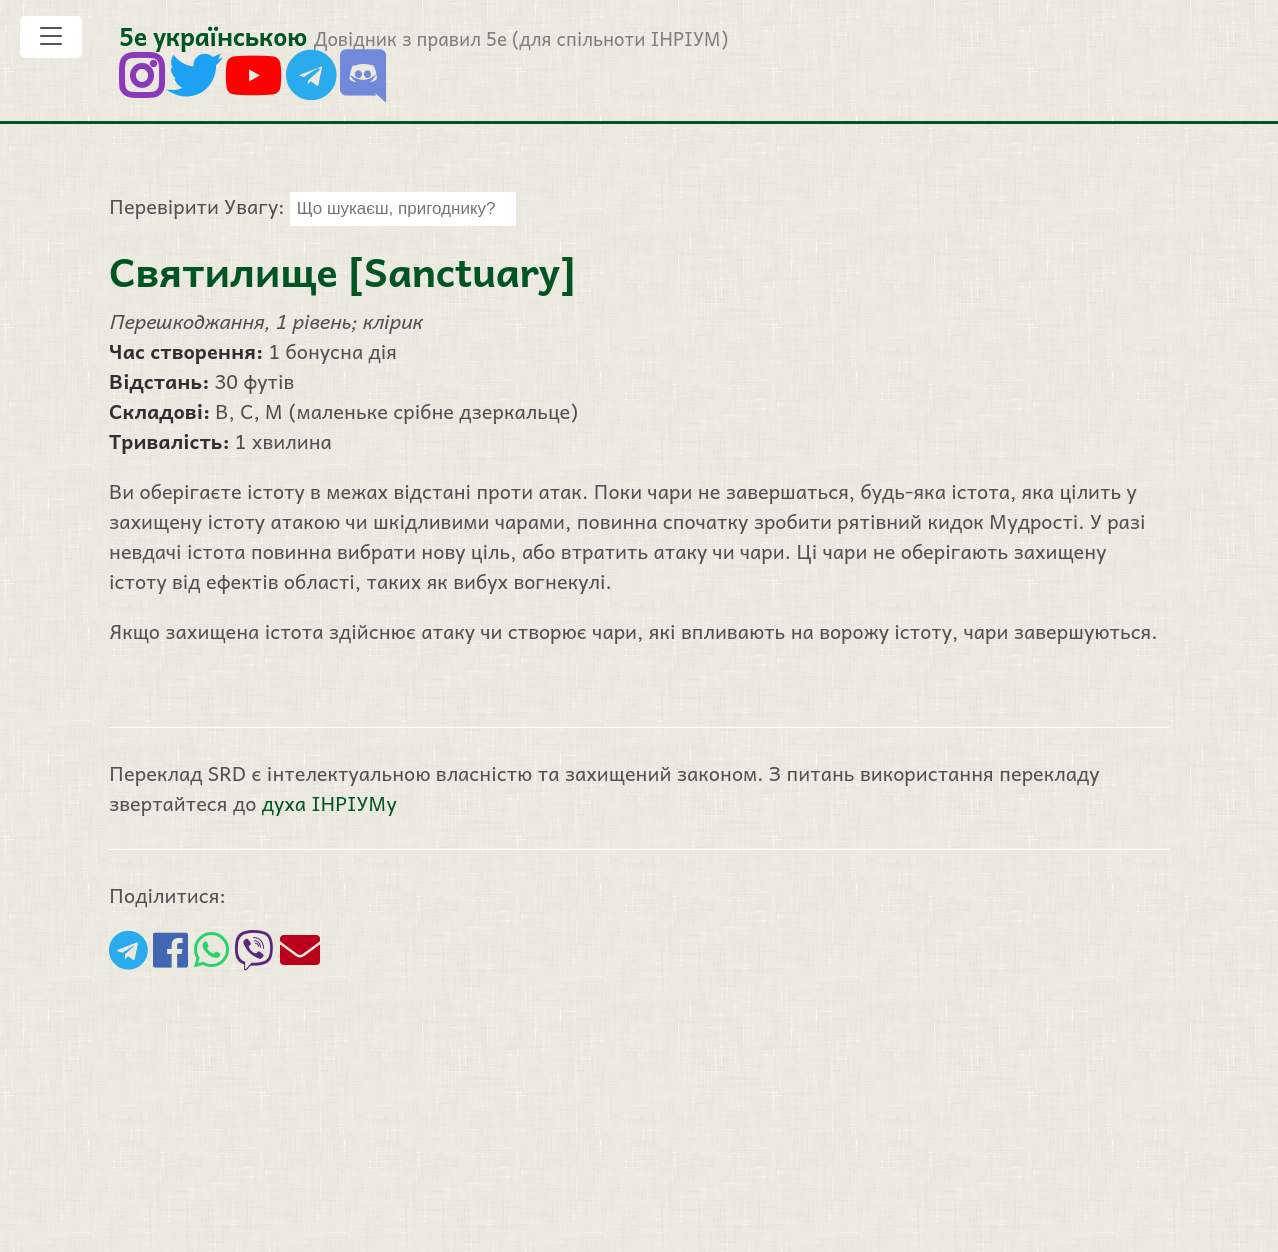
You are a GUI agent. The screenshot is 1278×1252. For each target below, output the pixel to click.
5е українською (213, 35)
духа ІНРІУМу (329, 803)
